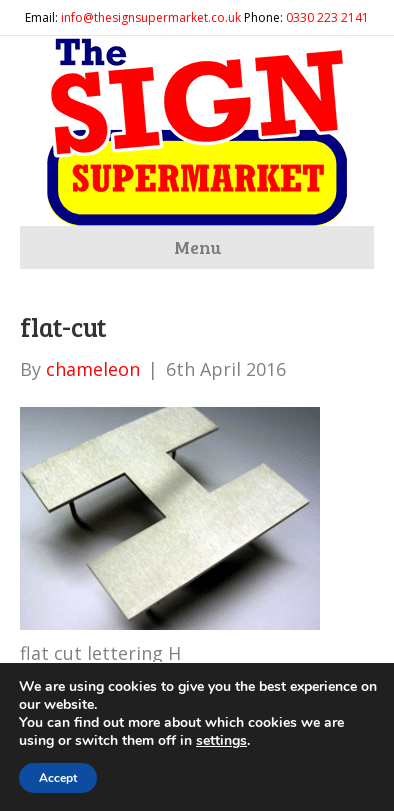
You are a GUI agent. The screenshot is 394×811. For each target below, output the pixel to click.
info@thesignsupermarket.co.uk (151, 17)
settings (221, 741)
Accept (58, 778)
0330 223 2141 (327, 17)
